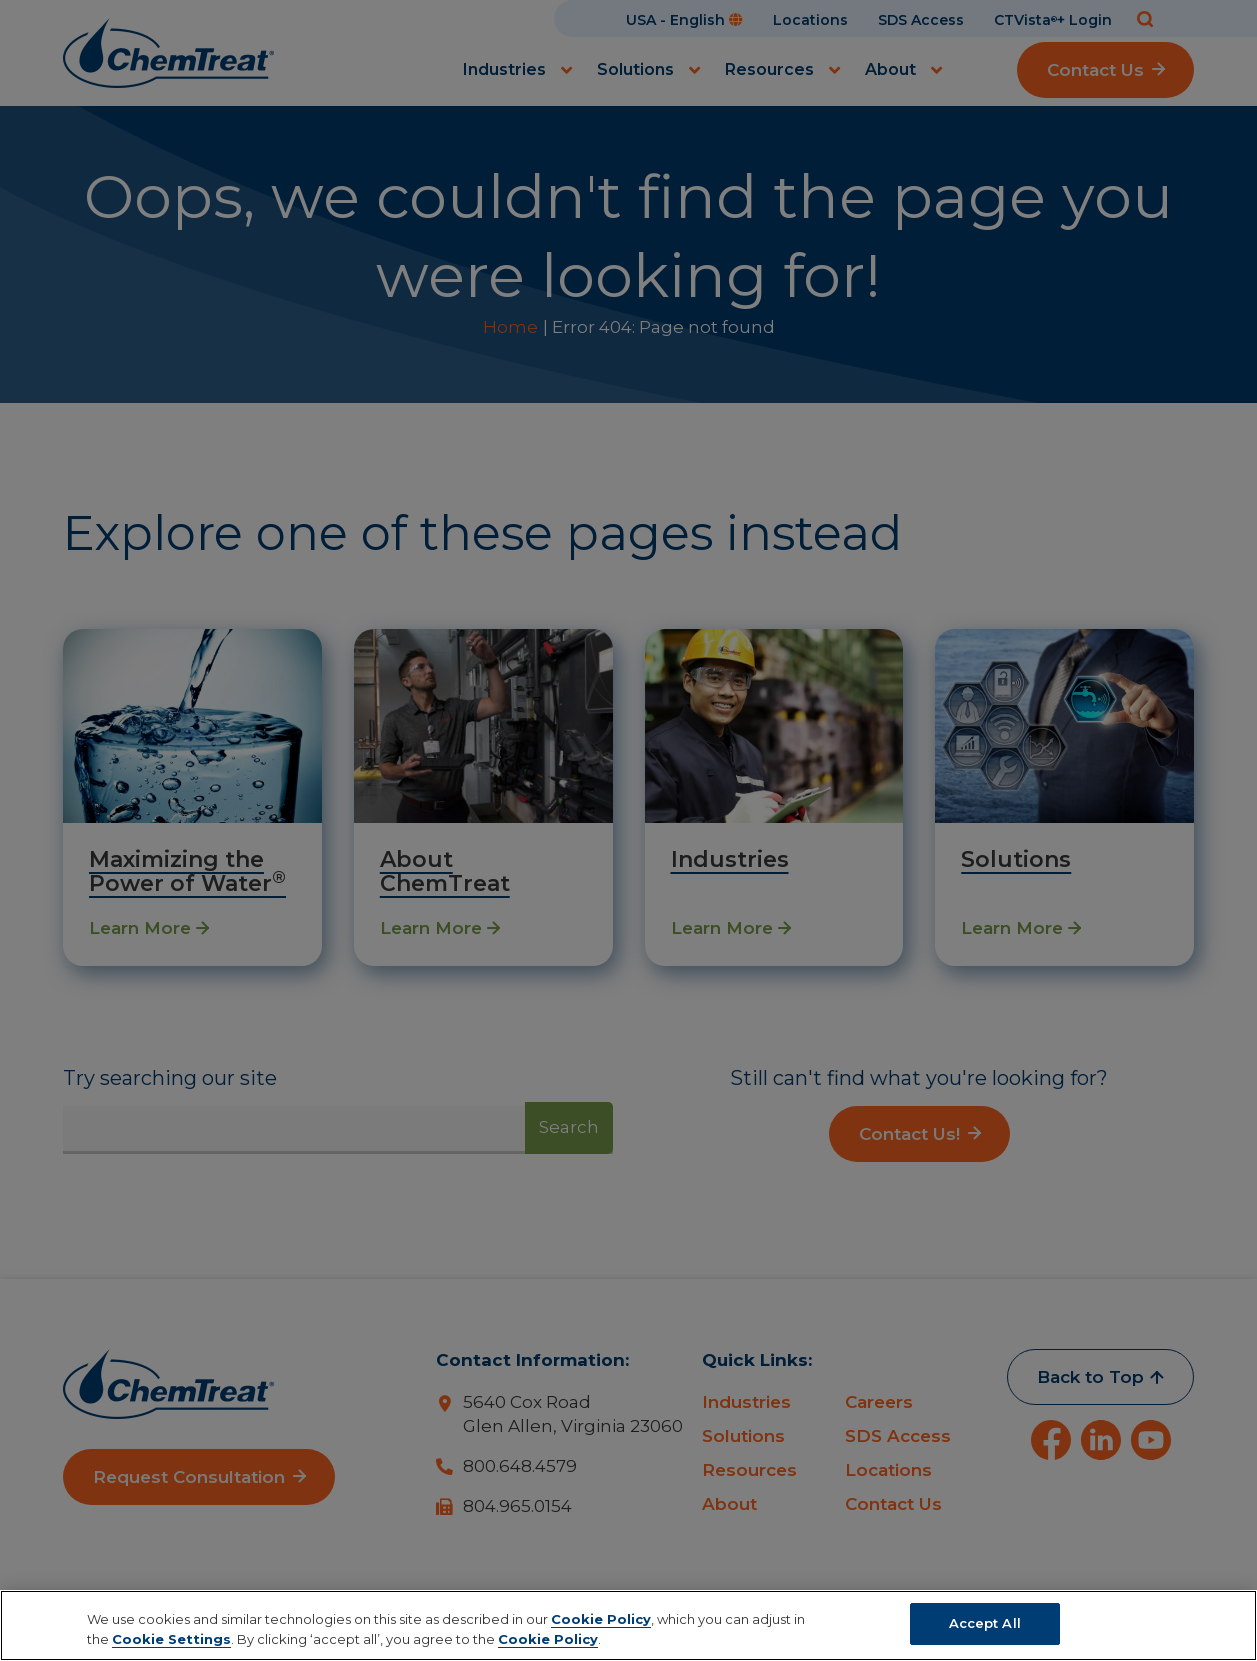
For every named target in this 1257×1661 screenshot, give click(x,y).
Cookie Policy (601, 1619)
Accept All (985, 1623)
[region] (628, 1625)
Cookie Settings (171, 1639)
